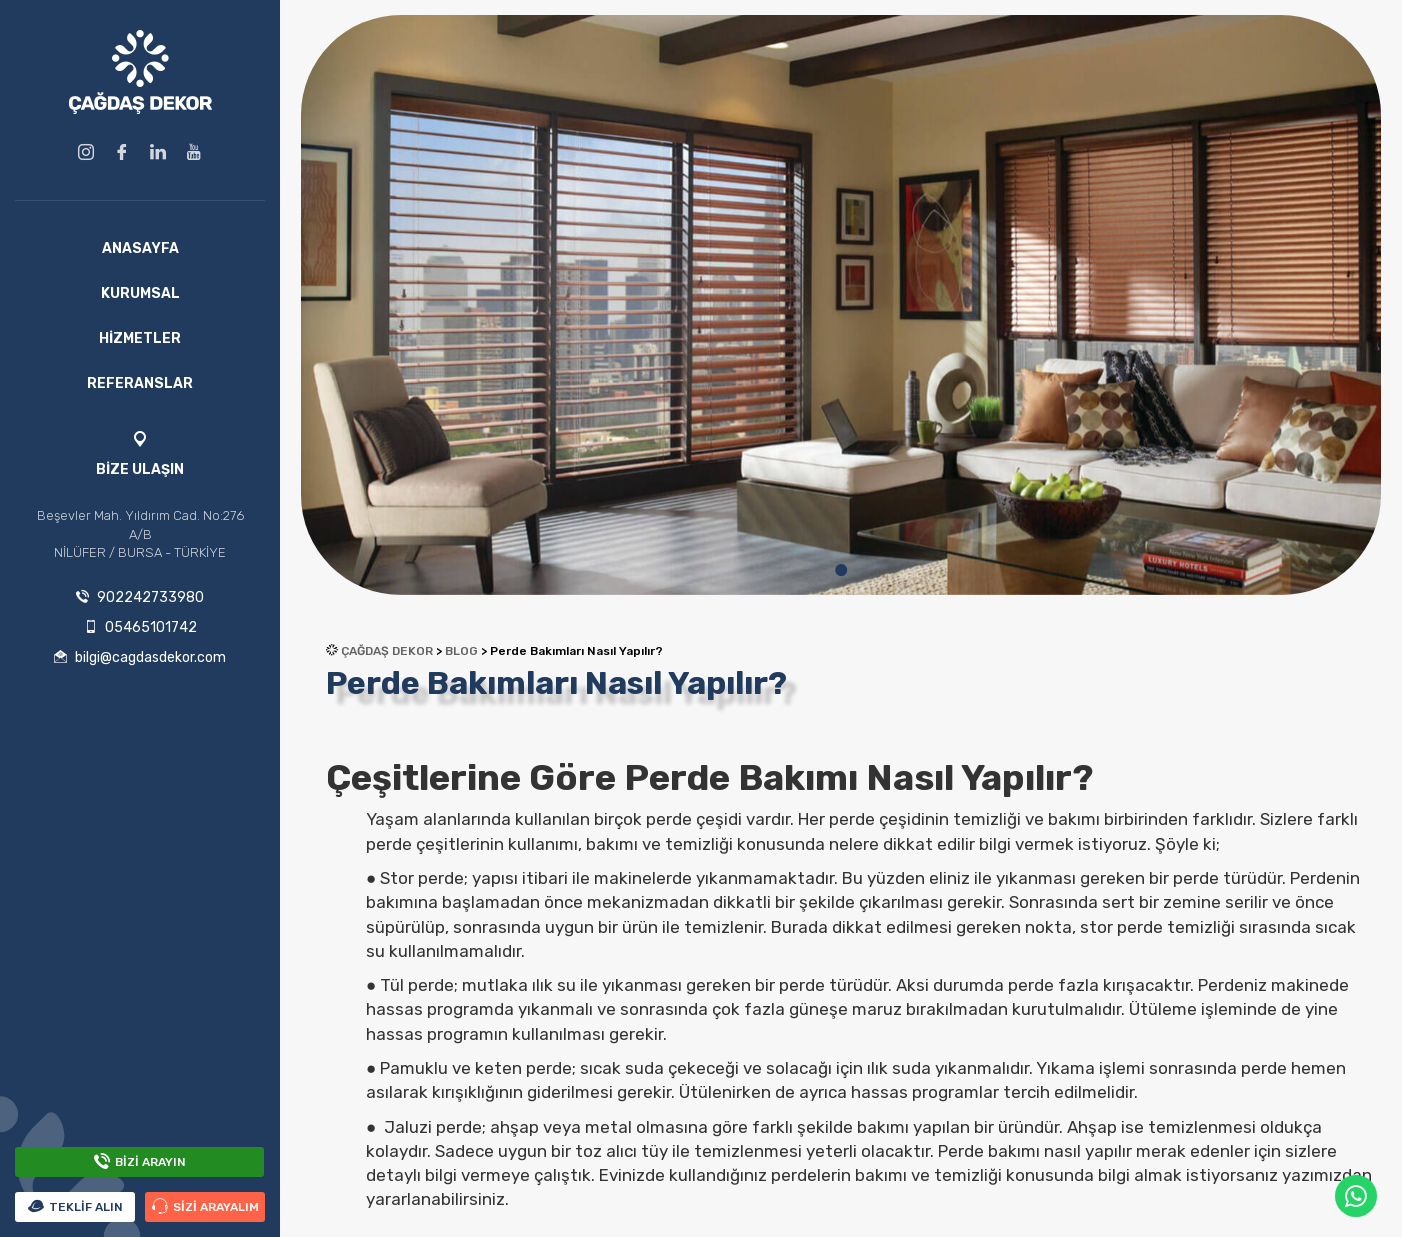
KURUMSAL (140, 293)
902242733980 (140, 597)
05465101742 (140, 627)
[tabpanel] (841, 305)
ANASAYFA (140, 248)
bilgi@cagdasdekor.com (140, 657)
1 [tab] (841, 570)
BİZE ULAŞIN (140, 469)
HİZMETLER (140, 338)
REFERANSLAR (140, 383)
